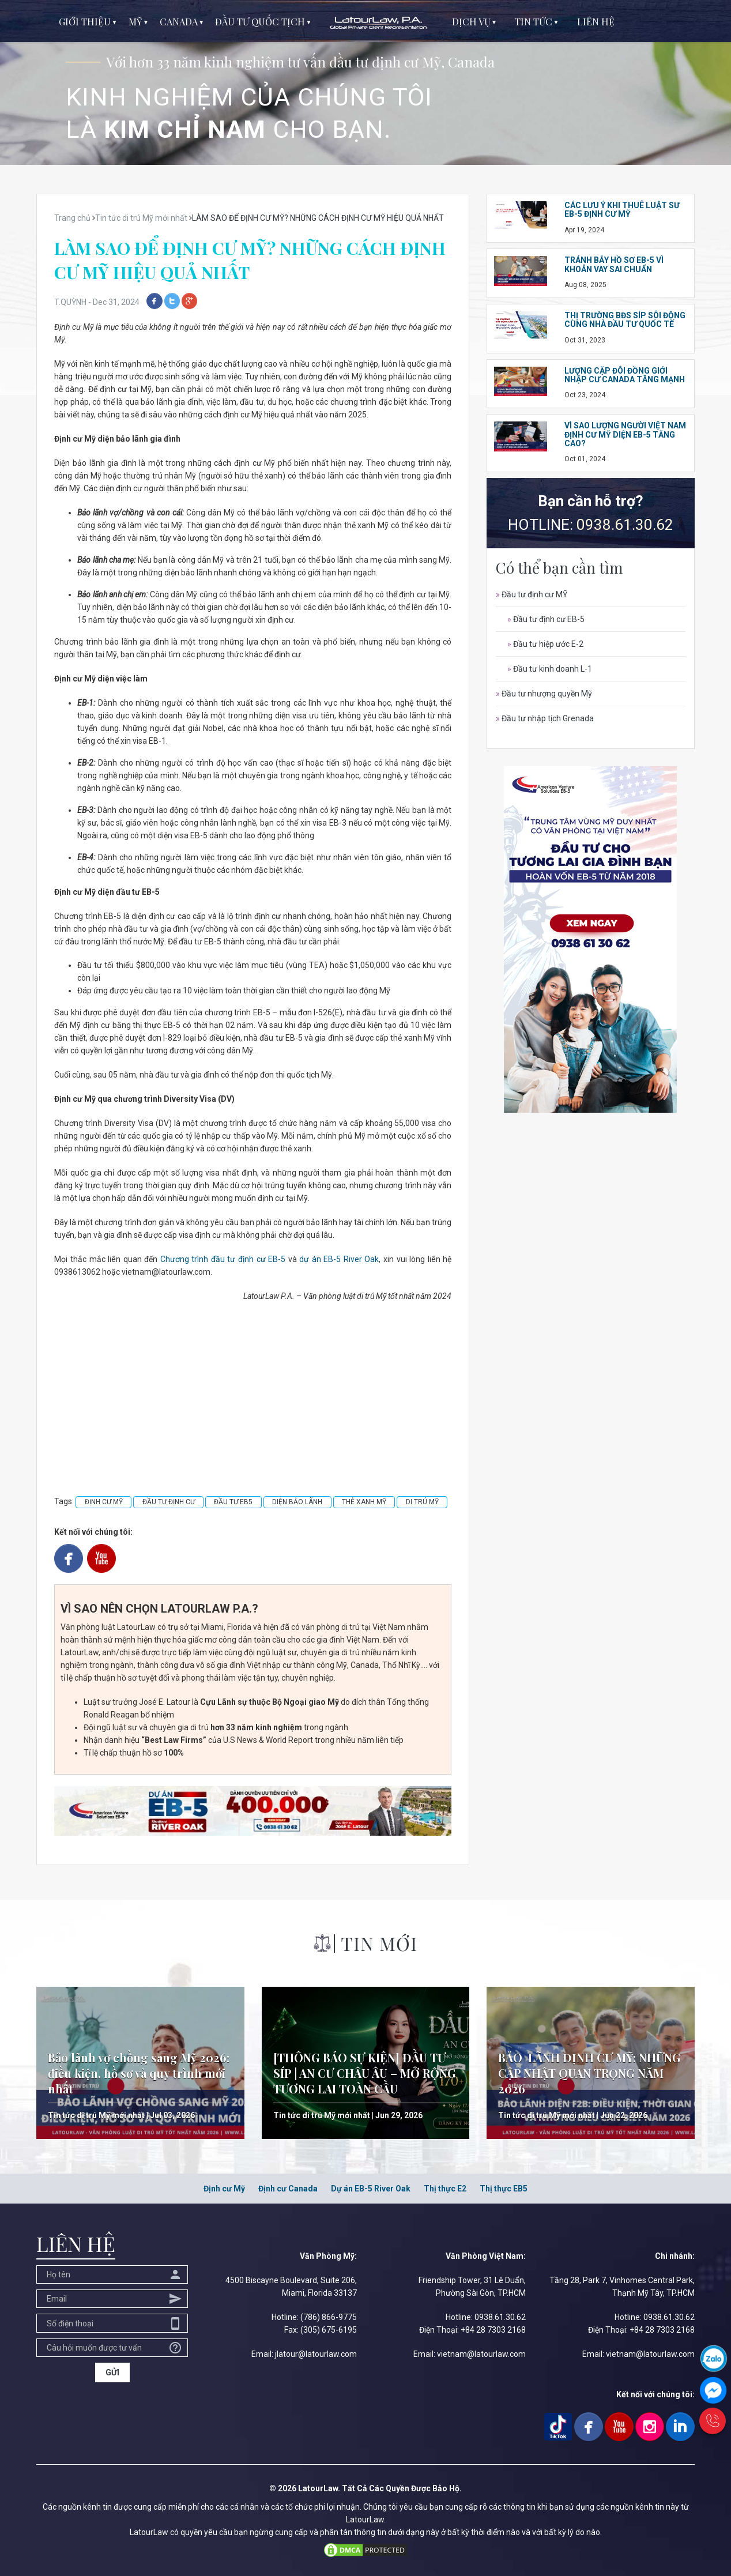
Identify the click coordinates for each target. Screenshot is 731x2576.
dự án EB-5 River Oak (339, 1259)
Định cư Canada (288, 2188)
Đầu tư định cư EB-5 (546, 619)
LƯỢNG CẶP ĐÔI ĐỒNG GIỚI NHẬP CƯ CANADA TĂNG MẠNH (624, 375)
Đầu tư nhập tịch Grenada (545, 718)
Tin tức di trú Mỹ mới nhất (96, 2115)
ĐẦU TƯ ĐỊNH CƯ (168, 1502)
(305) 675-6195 (328, 2329)
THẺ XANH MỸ (364, 1502)
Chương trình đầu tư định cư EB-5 (222, 1259)
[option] (365, 82)
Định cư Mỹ (224, 2188)
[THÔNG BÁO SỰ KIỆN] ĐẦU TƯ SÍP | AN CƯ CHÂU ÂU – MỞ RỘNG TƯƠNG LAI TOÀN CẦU (364, 2073)
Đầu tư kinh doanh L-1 (549, 668)
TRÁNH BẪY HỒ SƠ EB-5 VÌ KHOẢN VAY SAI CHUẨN (614, 264)
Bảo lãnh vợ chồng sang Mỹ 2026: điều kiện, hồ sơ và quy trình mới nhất (138, 2073)
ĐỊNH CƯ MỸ (104, 1502)
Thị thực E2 (445, 2188)
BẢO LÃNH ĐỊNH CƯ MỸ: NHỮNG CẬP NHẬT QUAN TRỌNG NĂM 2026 (589, 2073)
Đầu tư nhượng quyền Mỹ (544, 693)
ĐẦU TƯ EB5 (233, 1502)
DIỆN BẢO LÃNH (297, 1502)
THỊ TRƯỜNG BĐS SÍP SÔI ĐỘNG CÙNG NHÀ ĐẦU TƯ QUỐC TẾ (624, 320)
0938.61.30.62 (624, 524)
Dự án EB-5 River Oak (370, 2188)
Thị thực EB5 (503, 2188)
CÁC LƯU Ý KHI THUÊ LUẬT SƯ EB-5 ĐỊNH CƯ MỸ (622, 210)
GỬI (112, 2372)
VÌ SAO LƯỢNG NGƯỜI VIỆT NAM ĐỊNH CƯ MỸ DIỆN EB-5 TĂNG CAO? (625, 434)
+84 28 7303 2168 (493, 2329)
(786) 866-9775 (328, 2317)
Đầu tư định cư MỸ (531, 594)
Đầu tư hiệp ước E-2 (545, 644)
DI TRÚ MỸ (422, 1502)
